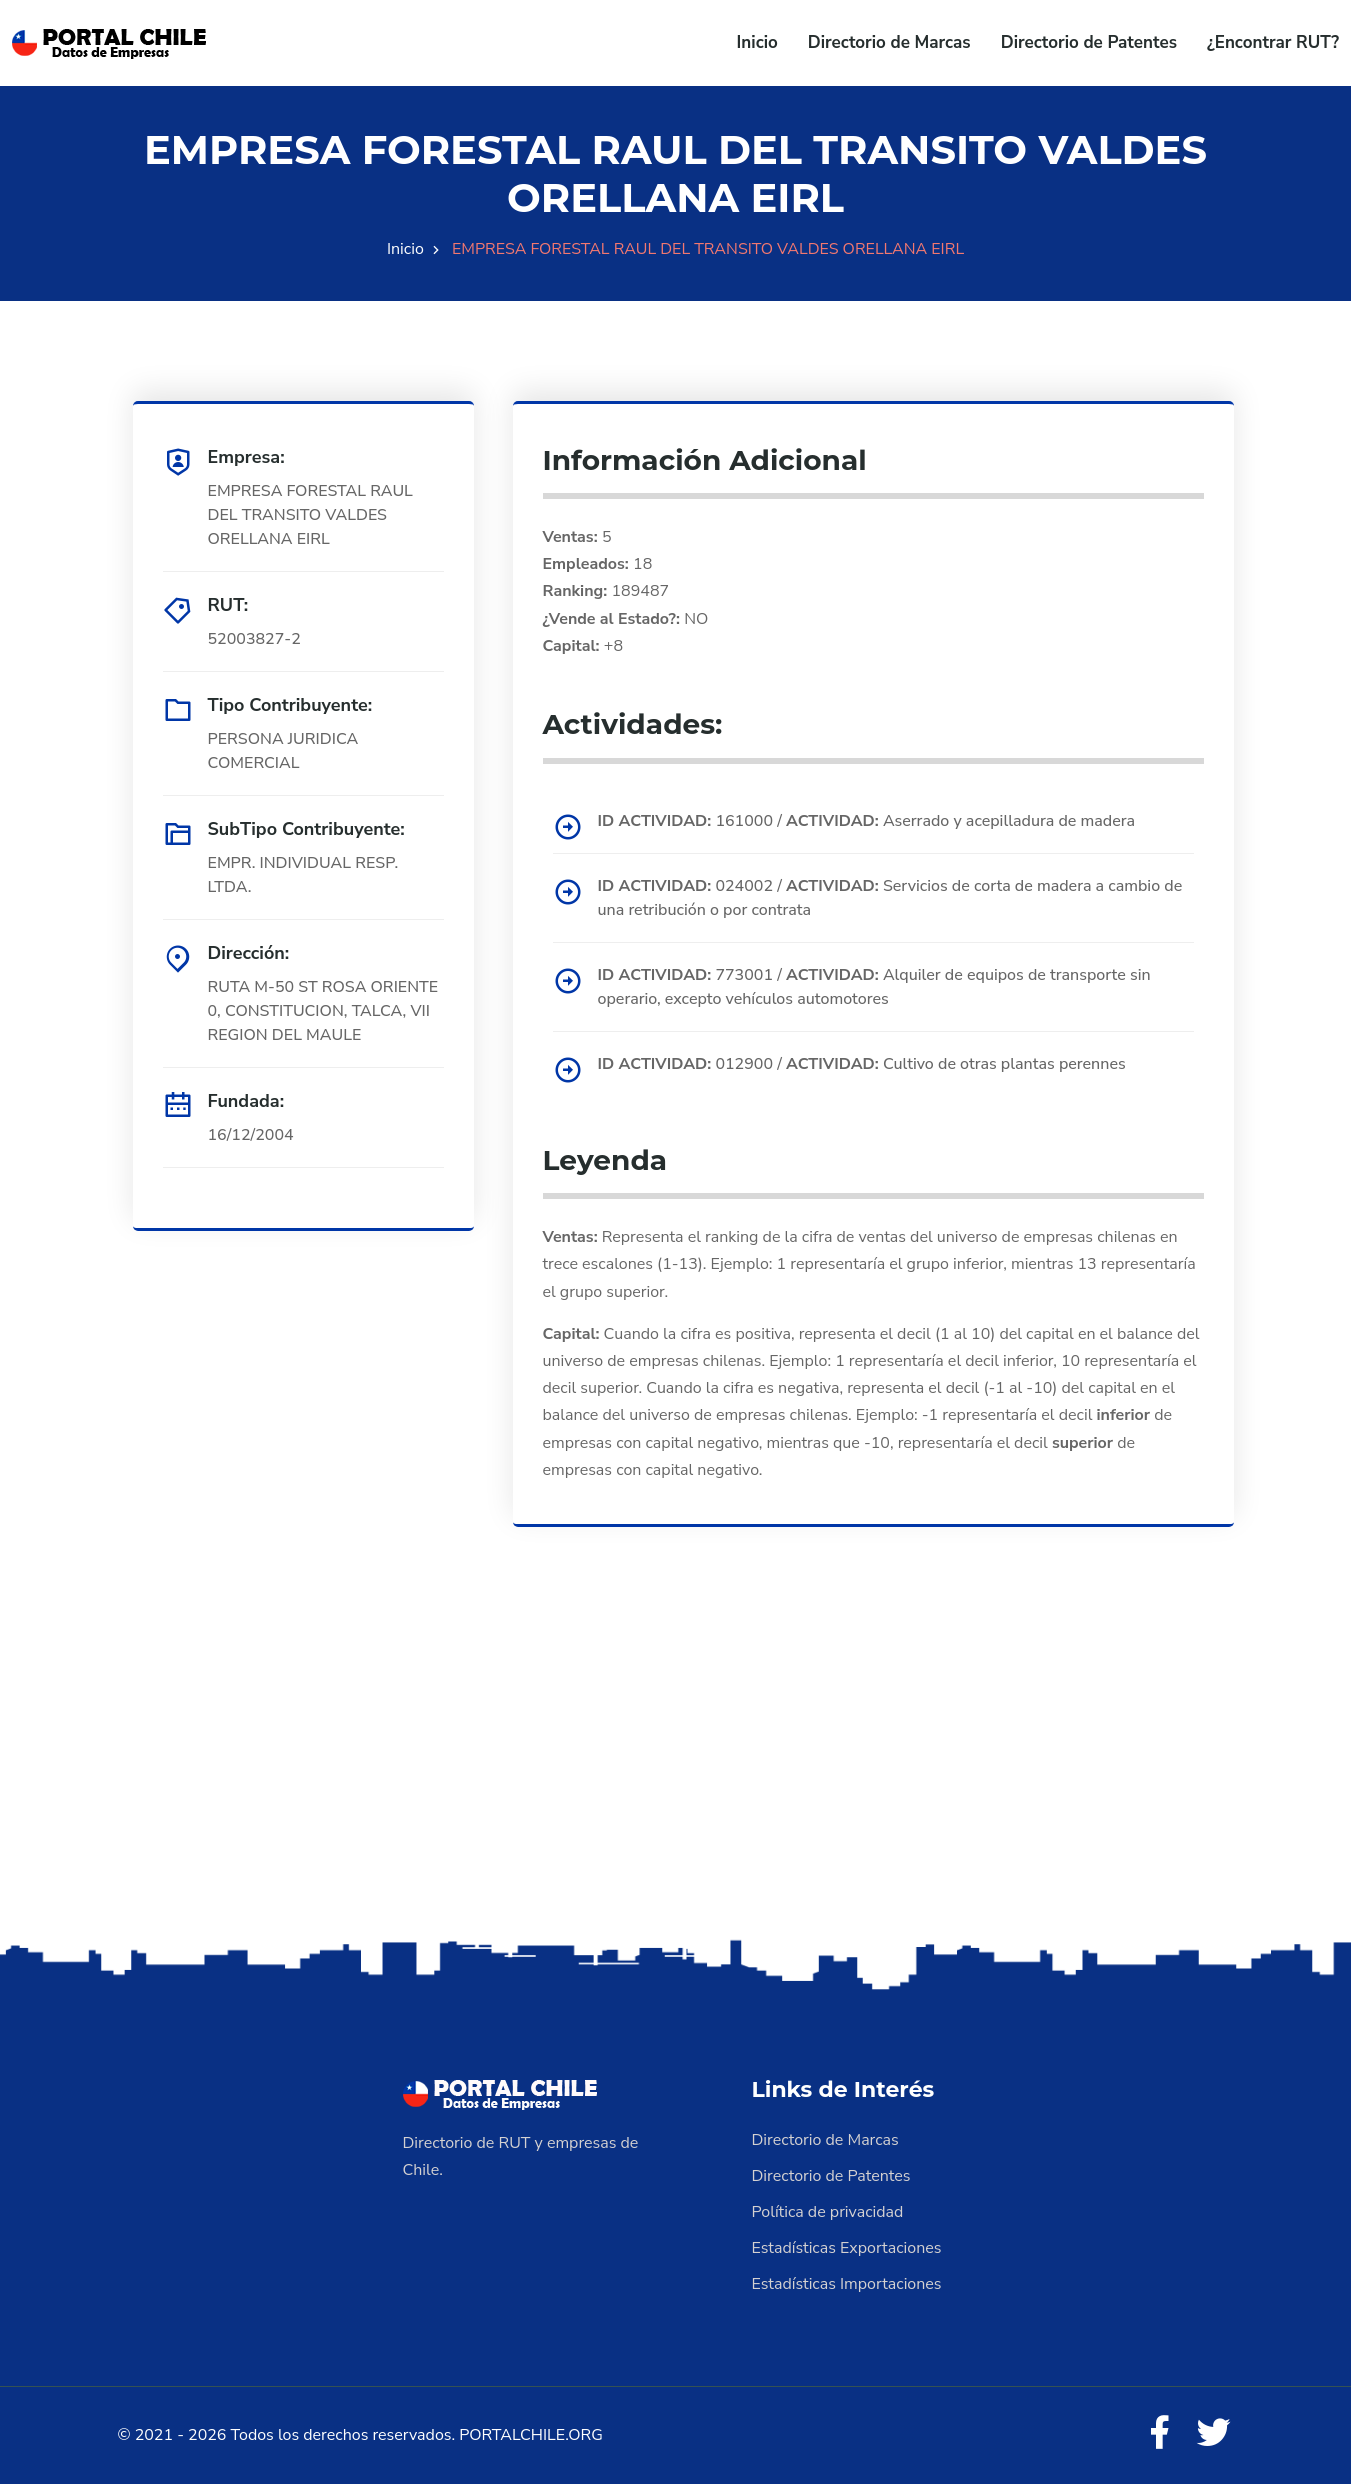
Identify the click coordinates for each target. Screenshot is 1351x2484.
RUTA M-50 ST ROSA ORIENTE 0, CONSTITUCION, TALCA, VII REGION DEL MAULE (323, 1011)
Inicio (757, 42)
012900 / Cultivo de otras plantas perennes (862, 1064)
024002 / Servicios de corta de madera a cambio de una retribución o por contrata (890, 898)
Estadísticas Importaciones (847, 2284)
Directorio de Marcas (889, 42)
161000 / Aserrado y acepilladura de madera (867, 821)
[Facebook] (1159, 2434)
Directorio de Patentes (1089, 42)
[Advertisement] (676, 1777)
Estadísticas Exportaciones (847, 2248)
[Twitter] (1214, 2434)
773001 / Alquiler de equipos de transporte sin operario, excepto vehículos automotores (874, 987)
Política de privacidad (828, 2212)
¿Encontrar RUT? (1273, 42)
